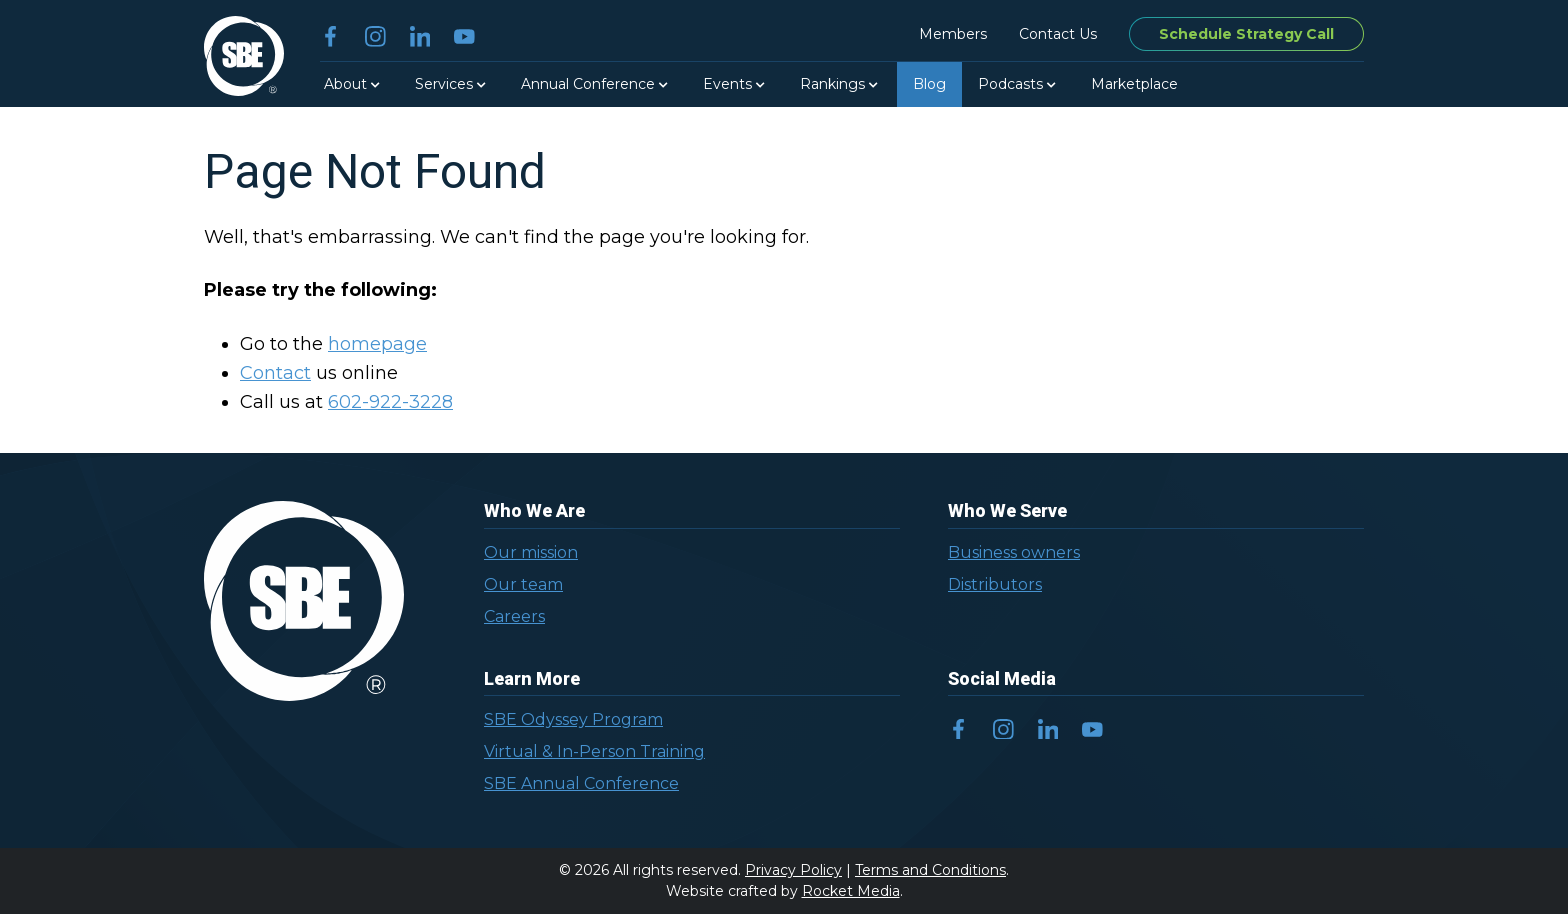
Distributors (995, 584)
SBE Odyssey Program (573, 719)
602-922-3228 (390, 402)
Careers (514, 616)
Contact (275, 373)
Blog (929, 84)
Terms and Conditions (930, 870)
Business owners (1014, 552)
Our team (523, 584)
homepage (377, 344)
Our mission (531, 552)
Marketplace (1134, 84)
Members (953, 34)
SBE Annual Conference (581, 783)
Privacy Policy (793, 870)
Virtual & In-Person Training (594, 751)
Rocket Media (851, 891)
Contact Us (1058, 34)
